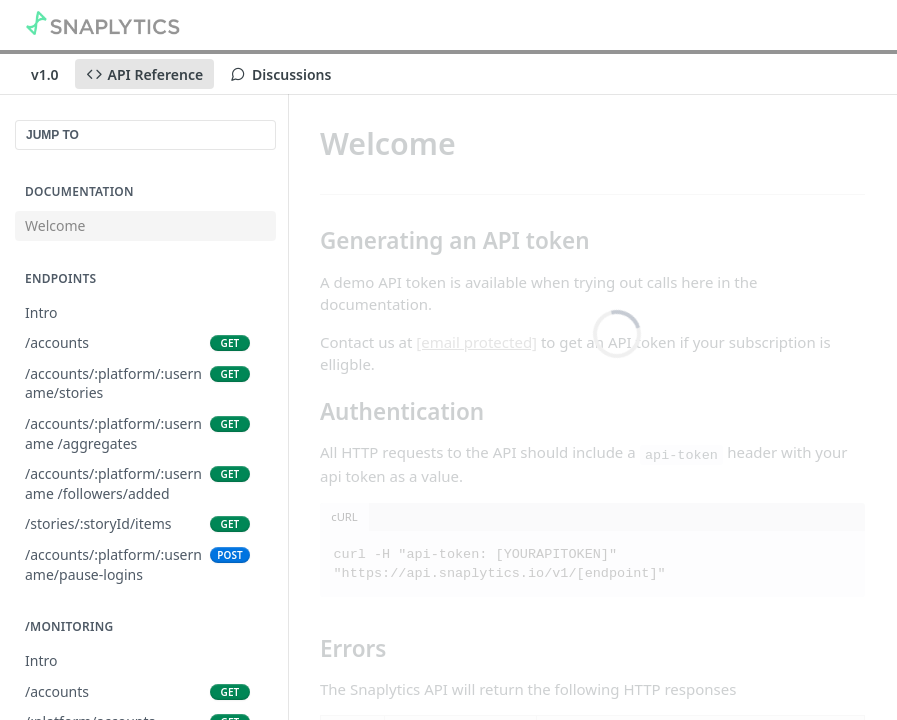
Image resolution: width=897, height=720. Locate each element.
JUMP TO (52, 135)
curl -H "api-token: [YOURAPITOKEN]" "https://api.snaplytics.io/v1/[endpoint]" (500, 564)
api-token (681, 454)
